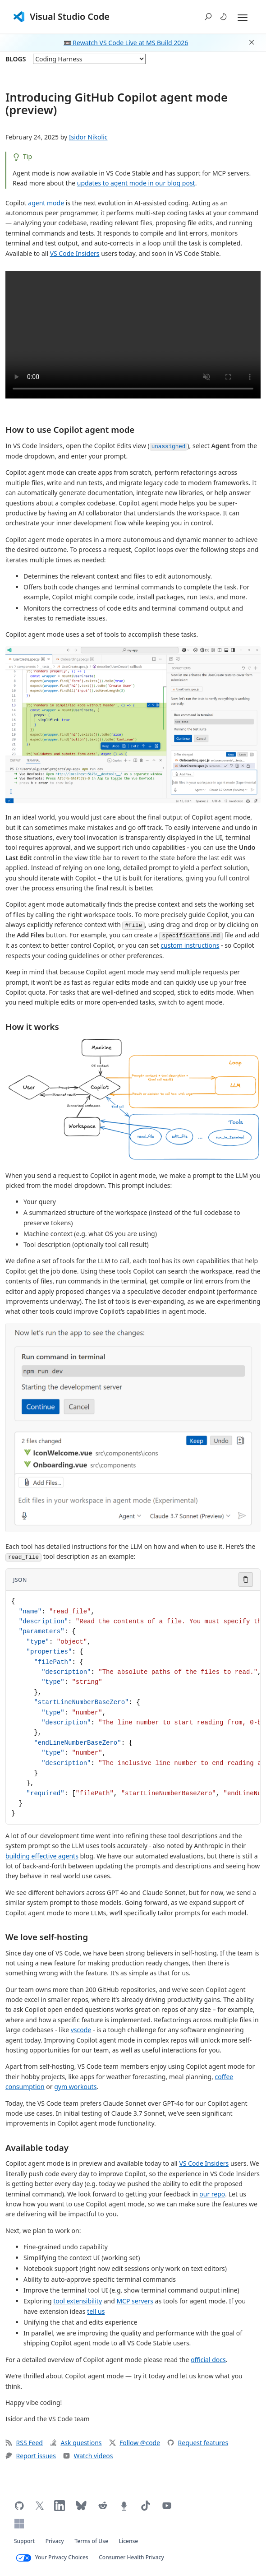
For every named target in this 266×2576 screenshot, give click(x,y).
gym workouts (75, 2086)
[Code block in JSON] (133, 1707)
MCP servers (134, 2301)
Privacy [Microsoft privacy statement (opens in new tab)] (55, 2541)
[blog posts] (89, 59)
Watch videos (88, 2455)
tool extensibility (77, 2301)
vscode (81, 2029)
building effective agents (41, 1856)
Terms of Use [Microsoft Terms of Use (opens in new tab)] (91, 2541)
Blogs (15, 59)
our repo (212, 2194)
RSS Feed (24, 2442)
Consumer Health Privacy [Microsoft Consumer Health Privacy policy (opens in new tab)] (131, 2557)
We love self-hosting (46, 1936)
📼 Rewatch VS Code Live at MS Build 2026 (126, 42)
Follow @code (135, 2442)
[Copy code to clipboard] (245, 1579)
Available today (37, 2147)
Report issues (30, 2455)
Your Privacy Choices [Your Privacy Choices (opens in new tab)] (61, 2557)
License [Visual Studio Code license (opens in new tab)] (128, 2541)
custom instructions (190, 945)
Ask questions (76, 2442)
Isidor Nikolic (88, 137)
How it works (32, 1026)
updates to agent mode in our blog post (136, 183)
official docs (208, 2359)
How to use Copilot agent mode (69, 429)
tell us (96, 2311)
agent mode (46, 203)
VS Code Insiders (75, 253)
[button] (208, 16)
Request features (197, 2442)
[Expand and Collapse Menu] (242, 17)
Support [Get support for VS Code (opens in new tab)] (24, 2541)
